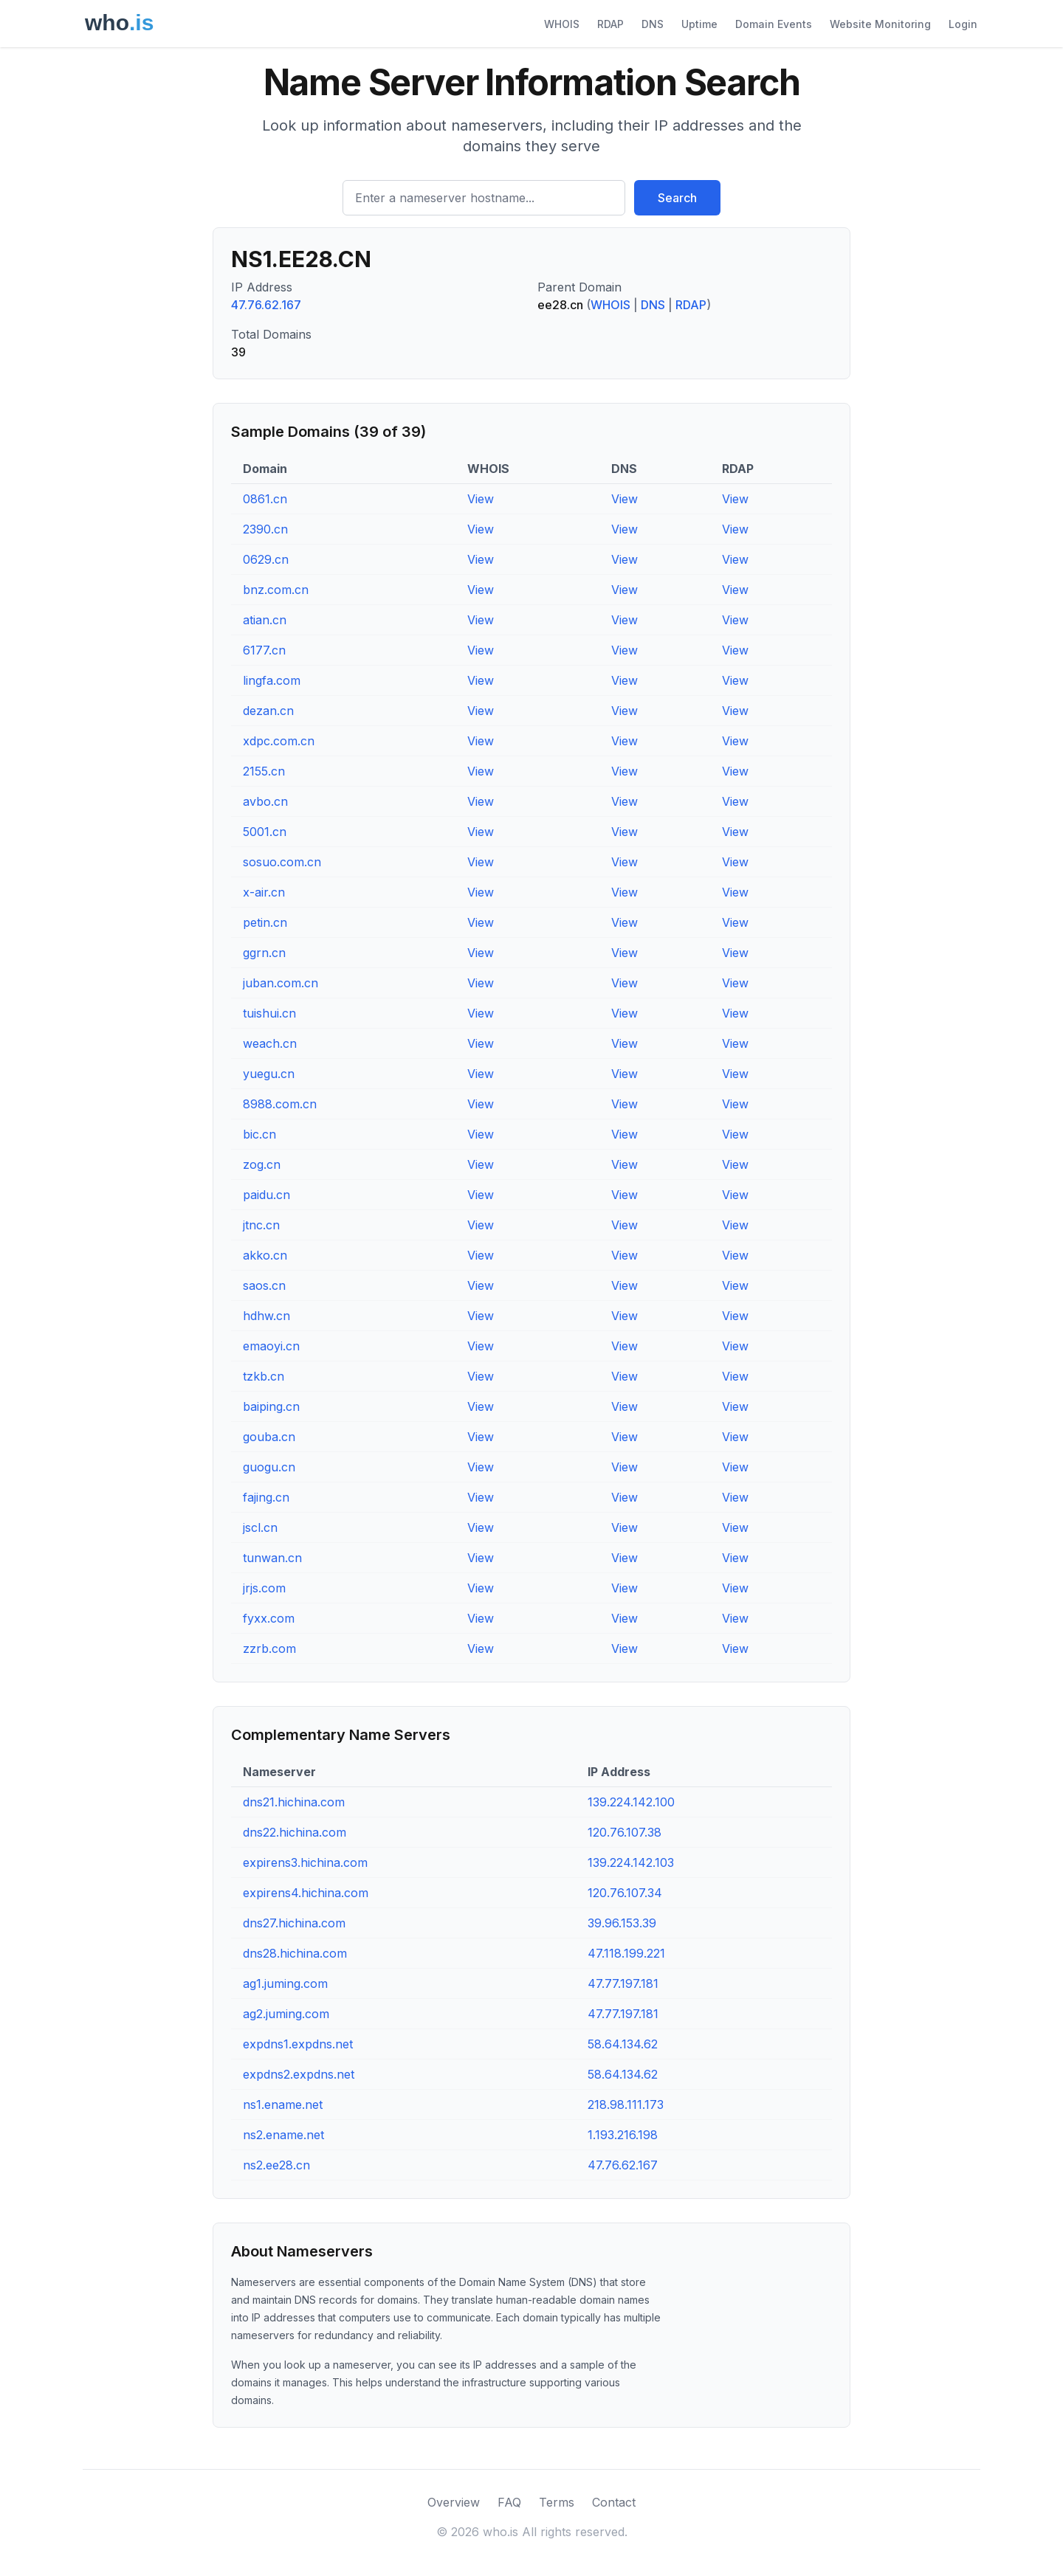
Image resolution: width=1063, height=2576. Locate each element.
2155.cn (264, 771)
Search (677, 197)
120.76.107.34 (625, 1892)
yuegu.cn (269, 1073)
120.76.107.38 (624, 1832)
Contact (614, 2502)
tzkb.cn (263, 1376)
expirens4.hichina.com (305, 1892)
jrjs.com (264, 1588)
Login (963, 24)
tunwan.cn (272, 1557)
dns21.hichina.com (294, 1802)
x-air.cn (264, 892)
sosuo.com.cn (282, 861)
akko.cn (265, 1255)
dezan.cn (268, 710)
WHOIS (561, 24)
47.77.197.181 (623, 1983)
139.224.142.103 (631, 1862)
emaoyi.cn (271, 1346)
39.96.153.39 (622, 1923)
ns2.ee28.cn (276, 2165)
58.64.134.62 (623, 2044)
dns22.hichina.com (294, 1832)
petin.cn (265, 922)
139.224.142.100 (631, 1802)
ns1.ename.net (283, 2104)
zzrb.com (269, 1648)
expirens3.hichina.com (305, 1862)
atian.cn (264, 619)
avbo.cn (265, 801)
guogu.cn (269, 1467)
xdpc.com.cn (278, 740)
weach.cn (270, 1043)
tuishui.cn (269, 1013)
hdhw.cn (266, 1315)
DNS (652, 24)
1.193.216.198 (623, 2134)
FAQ (509, 2502)
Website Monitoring (880, 24)
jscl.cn (260, 1527)
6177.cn (264, 650)
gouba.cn (269, 1436)
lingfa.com (271, 680)
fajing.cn (266, 1497)
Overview (453, 2502)
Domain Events (773, 24)
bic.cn (259, 1134)
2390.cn (265, 529)
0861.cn (265, 498)
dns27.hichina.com (294, 1923)
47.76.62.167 (266, 304)
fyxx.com (269, 1618)
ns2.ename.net (283, 2134)
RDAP (610, 24)
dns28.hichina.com (295, 1953)
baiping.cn (271, 1406)
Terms (556, 2502)
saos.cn (264, 1285)
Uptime (699, 24)
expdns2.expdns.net (298, 2074)
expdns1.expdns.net (298, 2044)
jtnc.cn (261, 1225)
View (480, 498)
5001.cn (264, 831)
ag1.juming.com (285, 1983)
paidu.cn (266, 1194)
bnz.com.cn (276, 589)
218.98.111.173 (626, 2104)
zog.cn (262, 1164)
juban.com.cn (280, 983)
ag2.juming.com (286, 2013)
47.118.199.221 (626, 1953)
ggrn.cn (264, 952)
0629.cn (266, 559)
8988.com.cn (280, 1104)
